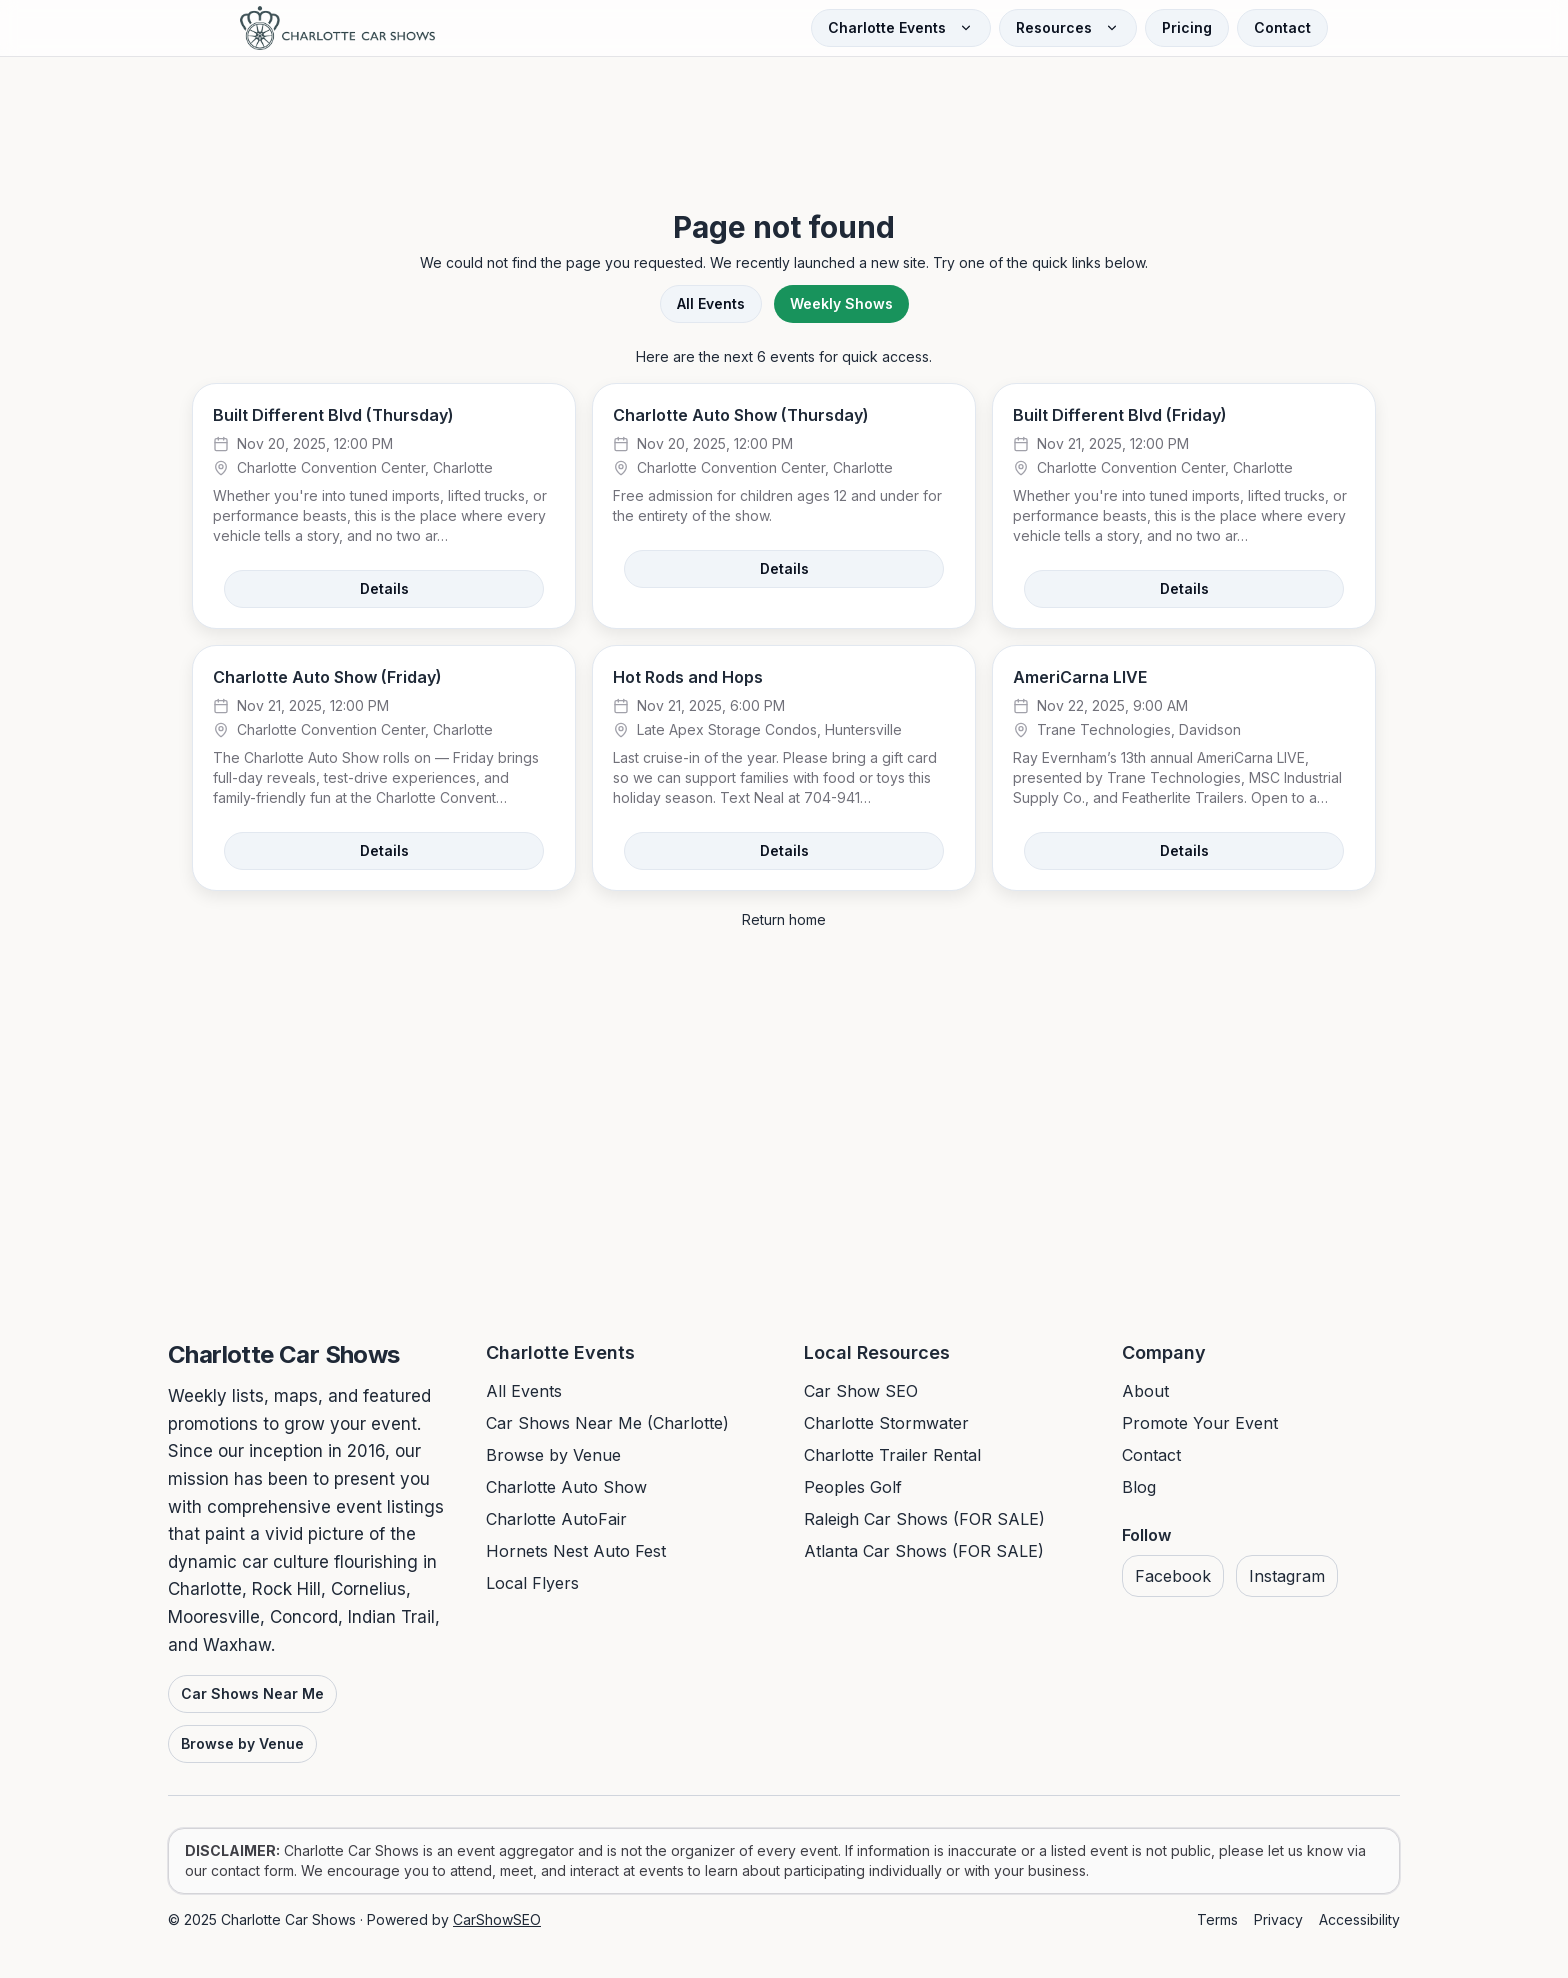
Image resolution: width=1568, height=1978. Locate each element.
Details (384, 588)
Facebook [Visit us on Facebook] (1173, 1576)
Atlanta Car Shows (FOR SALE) (924, 1551)
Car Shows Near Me (252, 1693)
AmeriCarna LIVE (1080, 677)
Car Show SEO (861, 1391)
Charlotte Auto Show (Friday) (327, 677)
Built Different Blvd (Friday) (1120, 415)
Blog (1139, 1487)
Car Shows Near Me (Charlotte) (607, 1423)
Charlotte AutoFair (556, 1519)
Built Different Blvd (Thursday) (333, 415)
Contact (1282, 27)
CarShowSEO (497, 1919)
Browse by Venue (242, 1743)
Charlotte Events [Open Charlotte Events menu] (901, 27)
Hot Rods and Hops (688, 677)
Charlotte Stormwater (886, 1423)
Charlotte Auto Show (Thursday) (741, 415)
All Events (711, 303)
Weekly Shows (841, 303)
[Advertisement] (784, 114)
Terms (1217, 1919)
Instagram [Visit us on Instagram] (1287, 1576)
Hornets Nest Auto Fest (576, 1551)
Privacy (1278, 1919)
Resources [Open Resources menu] (1068, 27)
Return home (784, 919)
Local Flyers (532, 1583)
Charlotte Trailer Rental (892, 1455)
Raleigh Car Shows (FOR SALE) (924, 1519)
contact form (252, 1870)
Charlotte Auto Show (566, 1487)
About (1145, 1391)
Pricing (1187, 27)
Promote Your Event (1200, 1423)
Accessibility (1359, 1919)
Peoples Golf (853, 1487)
